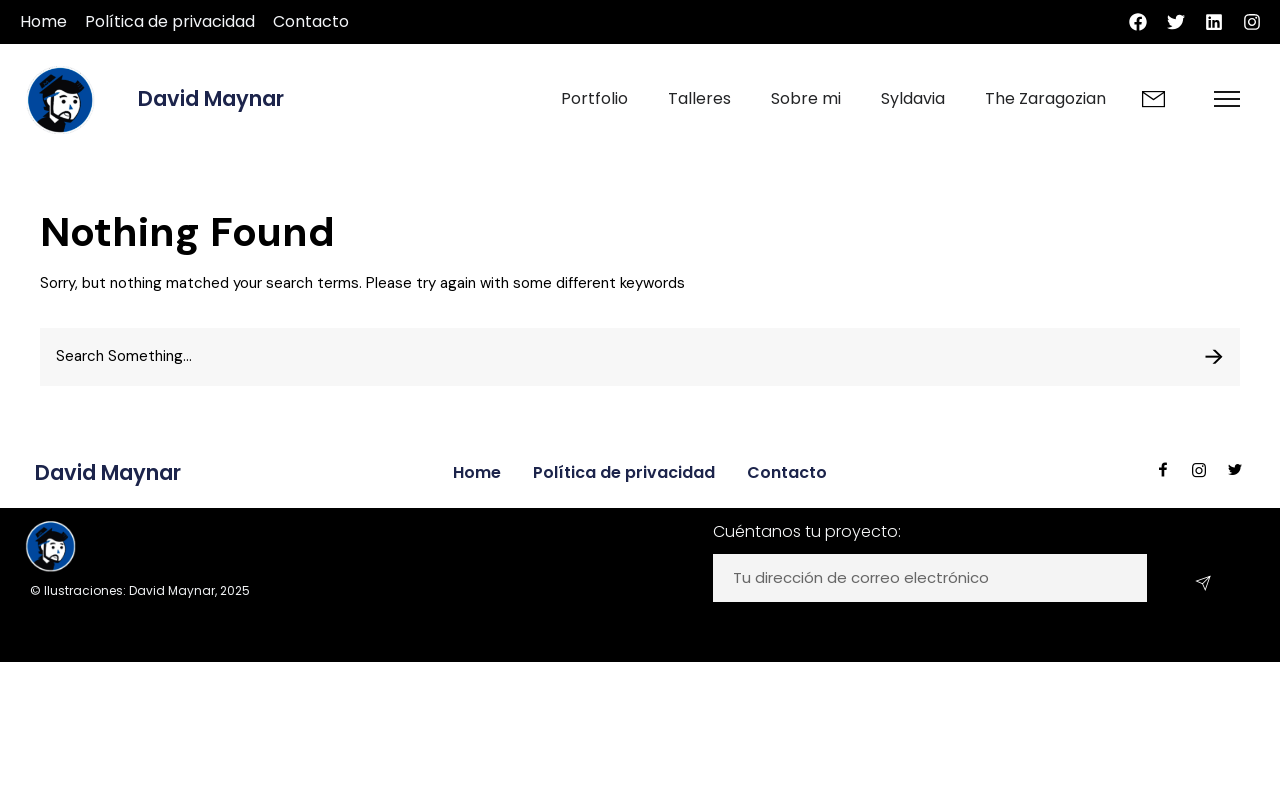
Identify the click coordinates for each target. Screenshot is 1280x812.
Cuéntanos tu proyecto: (807, 531)
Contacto (311, 21)
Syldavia (913, 98)
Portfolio (594, 98)
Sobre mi (806, 98)
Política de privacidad (170, 21)
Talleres (699, 98)
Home (43, 21)
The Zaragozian (1045, 98)
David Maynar (211, 98)
